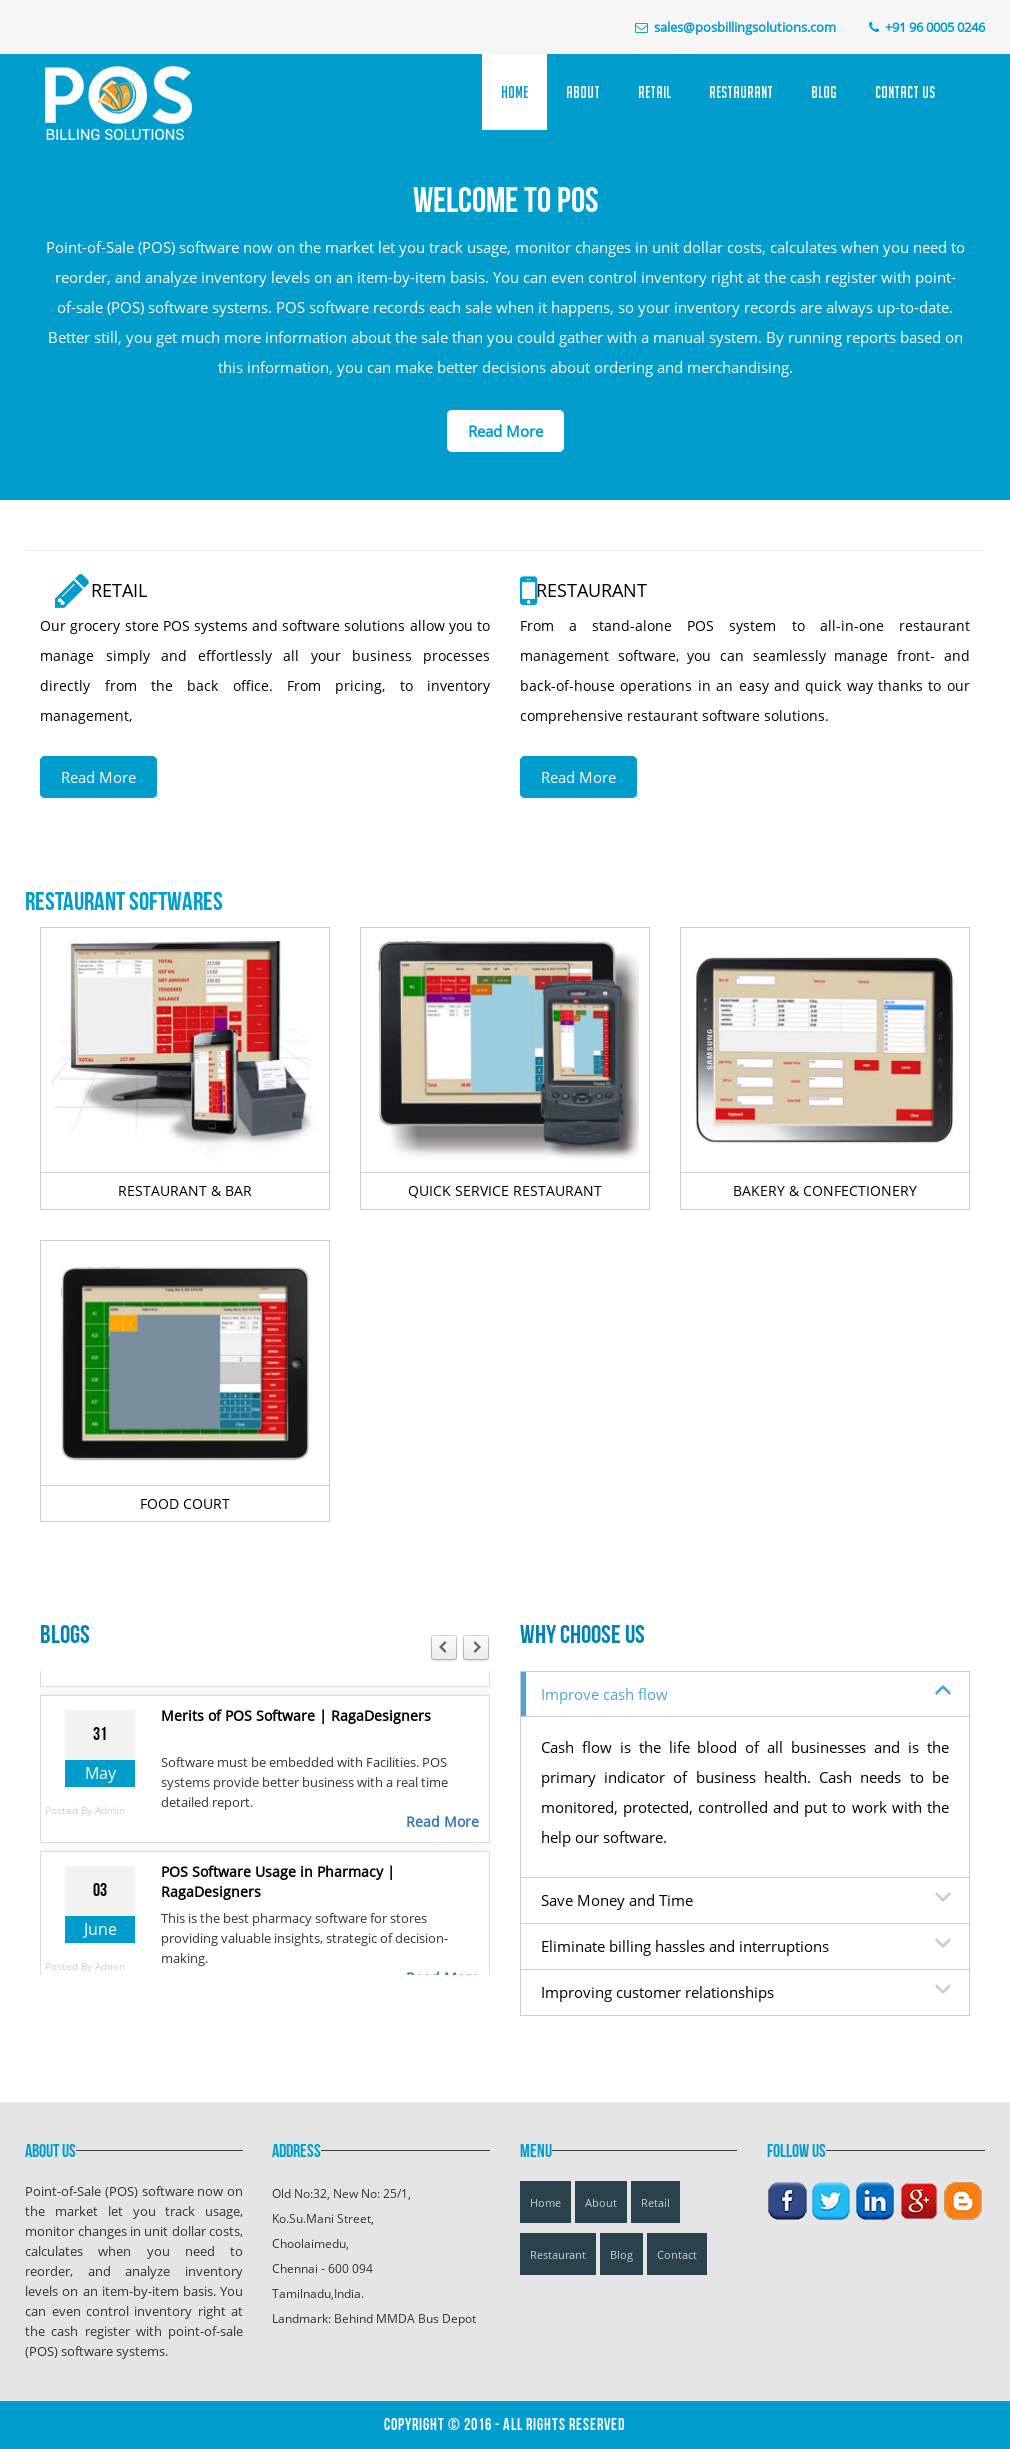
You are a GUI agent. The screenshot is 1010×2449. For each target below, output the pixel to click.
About (583, 92)
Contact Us (905, 92)
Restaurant (741, 92)
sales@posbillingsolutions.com (745, 27)
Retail (654, 92)
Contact (677, 2254)
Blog (824, 92)
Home (514, 92)
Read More (505, 431)
